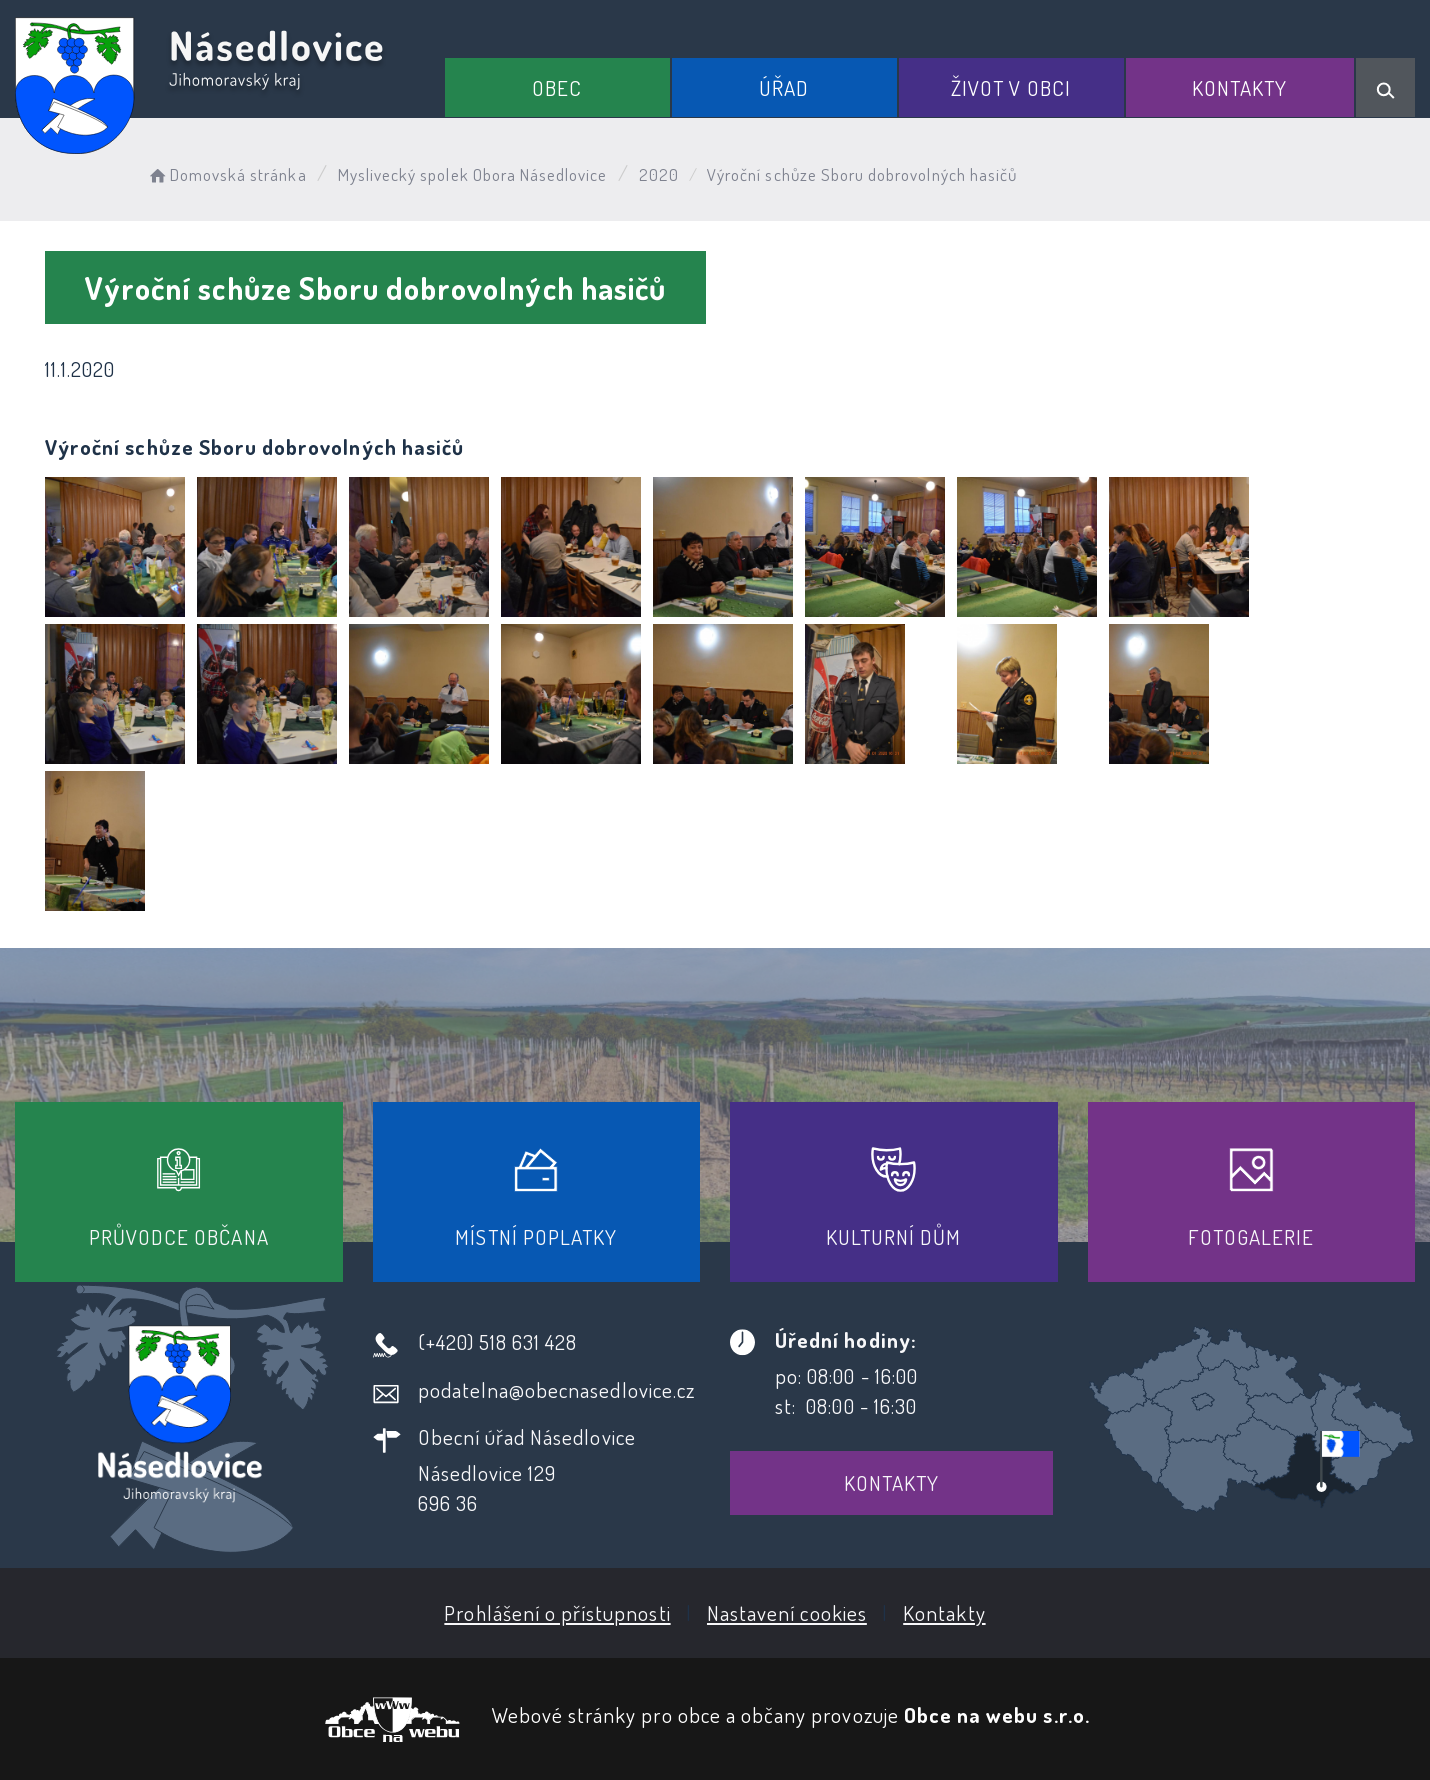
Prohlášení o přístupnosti (557, 1612)
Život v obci (1011, 87)
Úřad (784, 87)
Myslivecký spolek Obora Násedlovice (473, 174)
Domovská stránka (226, 174)
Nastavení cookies (787, 1612)
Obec (557, 87)
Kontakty (1239, 87)
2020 (659, 174)
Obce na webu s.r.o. (997, 1714)
